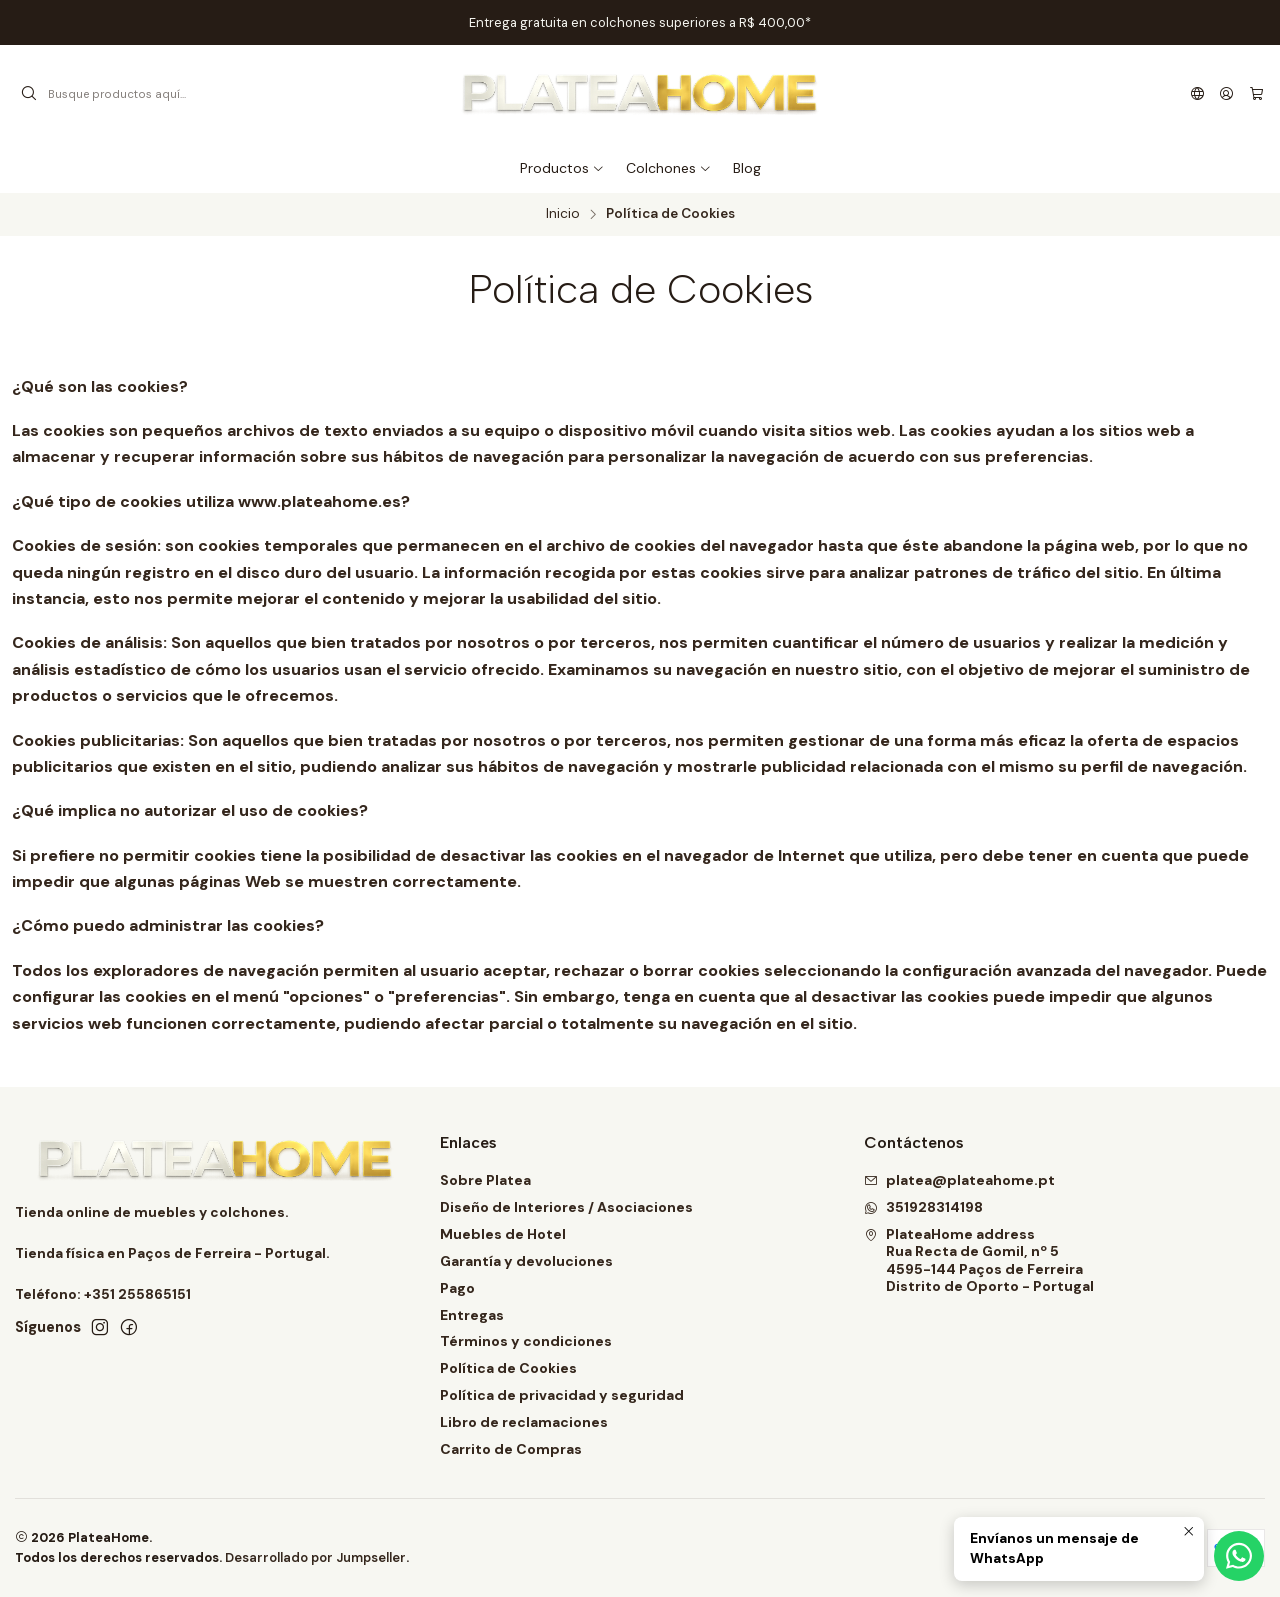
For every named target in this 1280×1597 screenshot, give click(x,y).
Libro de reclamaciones (524, 1422)
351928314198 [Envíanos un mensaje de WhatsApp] (923, 1207)
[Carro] (1256, 94)
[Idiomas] (1197, 94)
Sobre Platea (485, 1180)
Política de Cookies (508, 1368)
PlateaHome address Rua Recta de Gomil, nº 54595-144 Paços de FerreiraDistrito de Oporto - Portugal (979, 1260)
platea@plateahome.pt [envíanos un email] (959, 1180)
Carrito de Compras (511, 1449)
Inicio (563, 214)
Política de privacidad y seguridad (562, 1395)
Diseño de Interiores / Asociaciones (566, 1207)
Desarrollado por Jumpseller (315, 1557)
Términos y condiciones (526, 1341)
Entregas (472, 1315)
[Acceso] (1226, 94)
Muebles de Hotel (503, 1234)
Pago (457, 1288)
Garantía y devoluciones (526, 1261)
